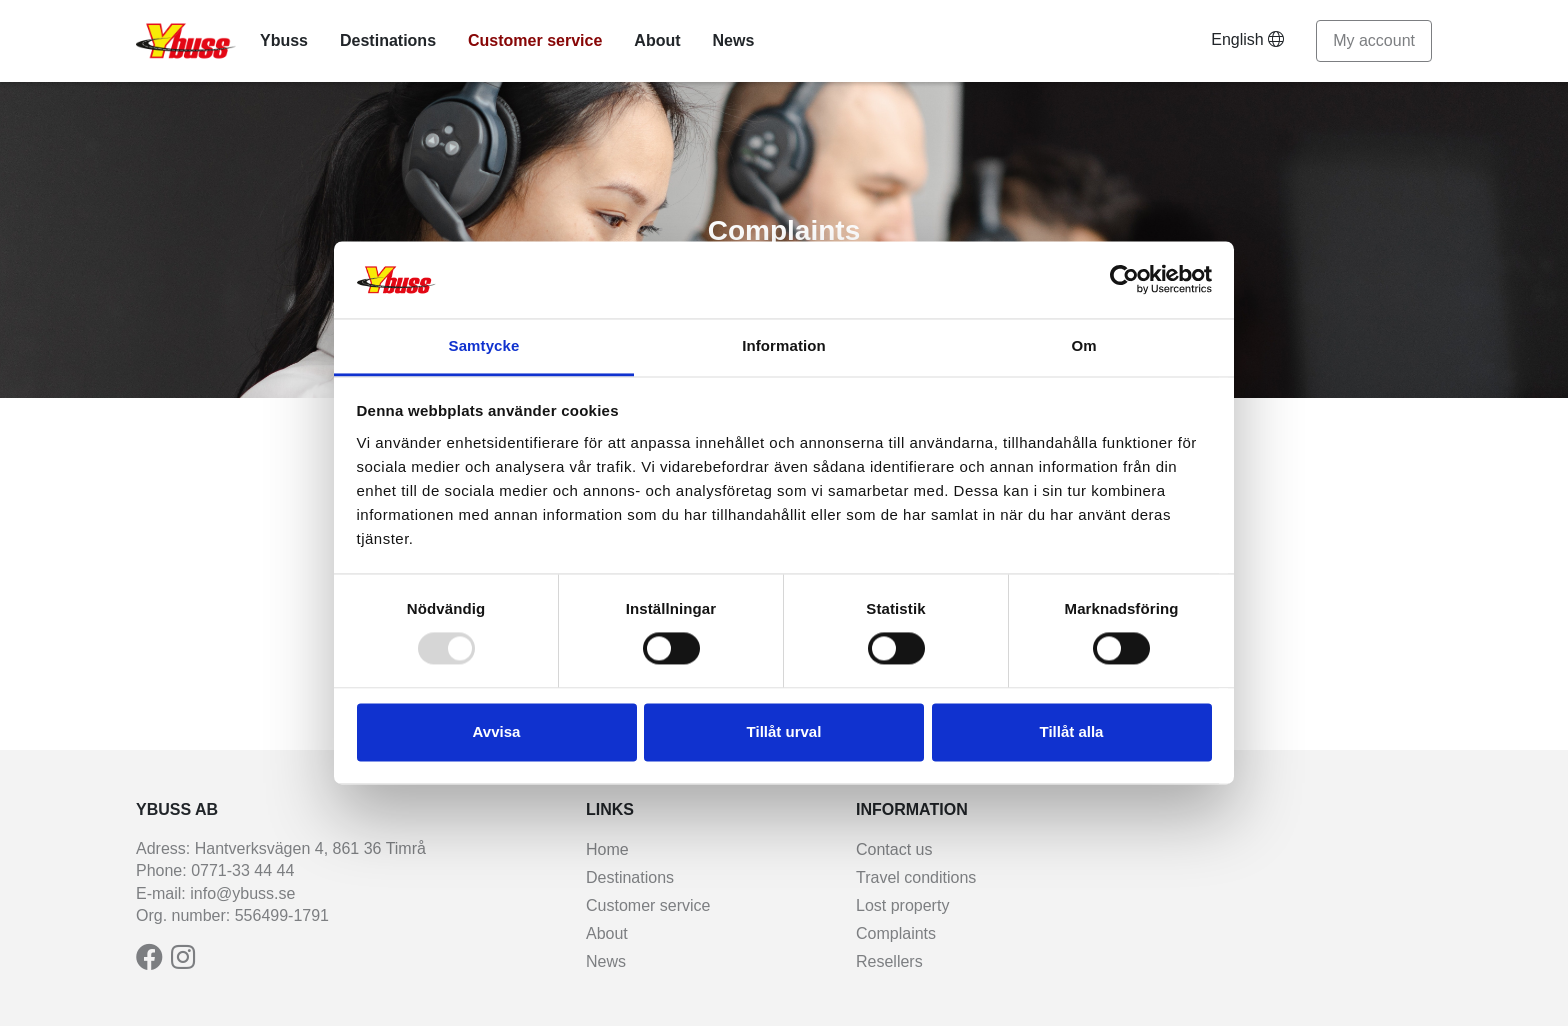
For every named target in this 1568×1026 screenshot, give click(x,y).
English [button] (1247, 39)
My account (1374, 40)
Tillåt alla (1072, 731)
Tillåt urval (784, 731)
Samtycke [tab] (484, 345)
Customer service (535, 40)
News (734, 40)
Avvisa (497, 731)
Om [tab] (1083, 345)
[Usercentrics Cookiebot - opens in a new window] (1124, 280)
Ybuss (284, 40)
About (657, 40)
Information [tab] (784, 345)
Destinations (388, 40)
